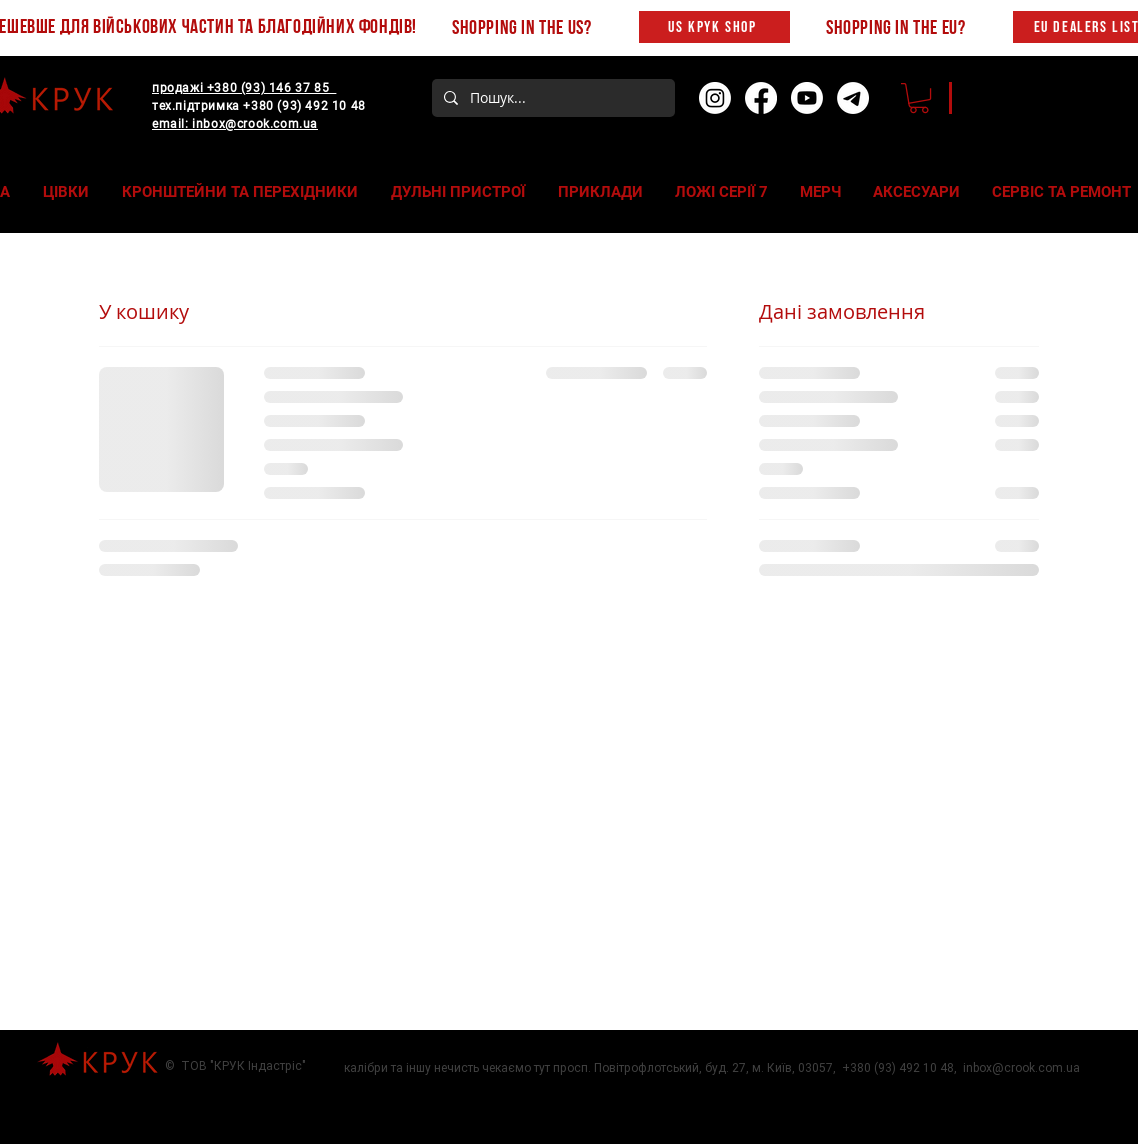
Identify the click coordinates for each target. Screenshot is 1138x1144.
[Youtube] (807, 98)
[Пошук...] (551, 98)
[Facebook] (761, 98)
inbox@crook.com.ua (1021, 1068)
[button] (919, 98)
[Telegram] (853, 98)
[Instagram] (715, 98)
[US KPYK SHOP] (714, 27)
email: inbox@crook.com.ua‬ (235, 124)
